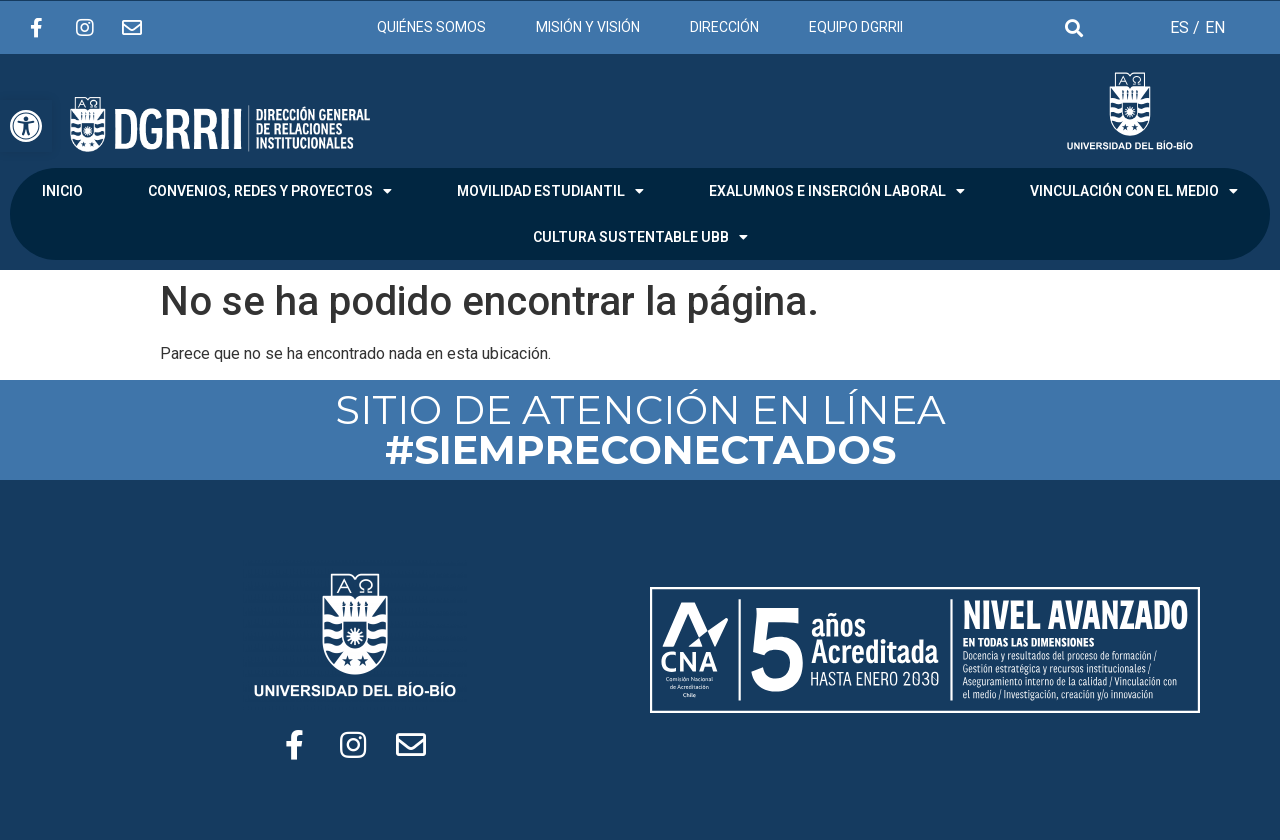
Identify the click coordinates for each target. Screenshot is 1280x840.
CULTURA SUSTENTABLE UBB (640, 237)
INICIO (62, 191)
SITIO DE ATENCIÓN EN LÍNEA (640, 429)
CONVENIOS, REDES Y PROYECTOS (270, 191)
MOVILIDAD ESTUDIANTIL (550, 191)
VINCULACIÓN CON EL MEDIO (1134, 191)
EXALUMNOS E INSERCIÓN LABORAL (837, 191)
